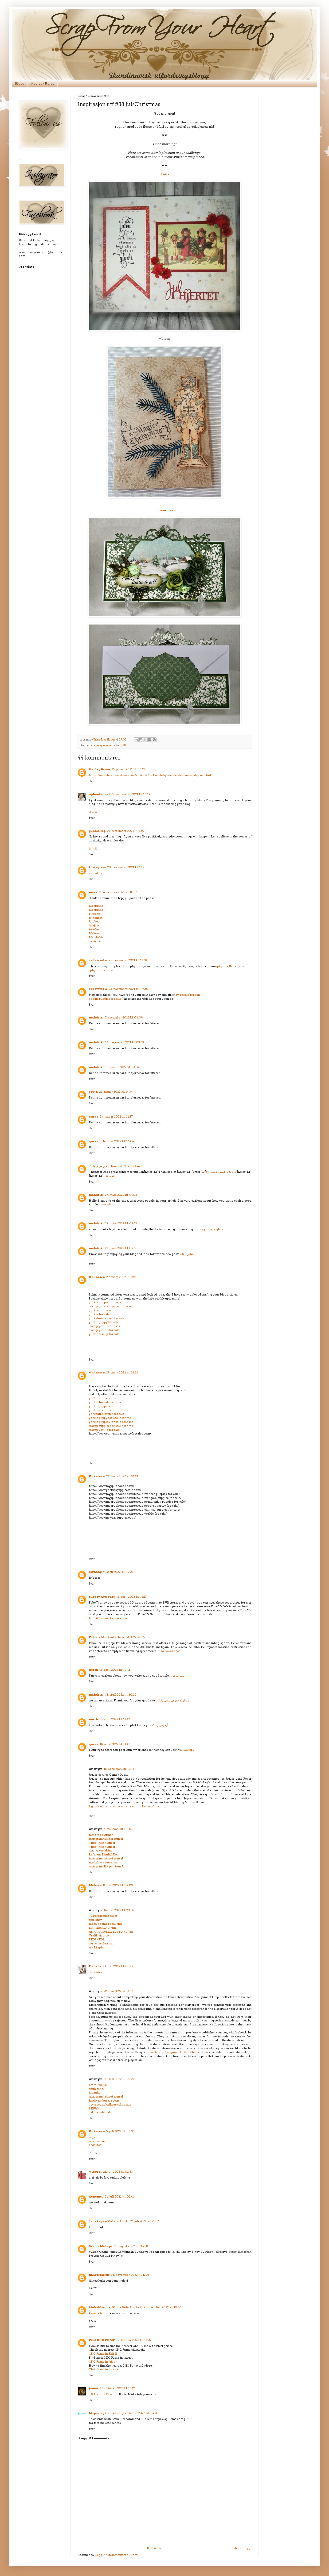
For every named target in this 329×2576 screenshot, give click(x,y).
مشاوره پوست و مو (211, 1229)
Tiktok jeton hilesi (102, 1842)
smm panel (96, 2088)
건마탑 (93, 848)
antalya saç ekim (100, 1850)
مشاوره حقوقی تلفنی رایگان (172, 1700)
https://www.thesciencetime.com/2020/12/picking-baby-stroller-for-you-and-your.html (150, 775)
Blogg (19, 83)
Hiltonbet (95, 917)
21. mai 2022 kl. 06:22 (118, 1966)
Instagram (97, 867)
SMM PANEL (98, 2084)
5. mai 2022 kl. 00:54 (118, 1829)
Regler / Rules (42, 83)
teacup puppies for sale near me (111, 1425)
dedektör (95, 2145)
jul (107, 745)
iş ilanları (95, 2092)
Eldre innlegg (241, 2548)
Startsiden (154, 2548)
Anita (164, 174)
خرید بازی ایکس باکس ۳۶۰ (221, 1171)
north (93, 1669)
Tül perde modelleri (103, 1915)
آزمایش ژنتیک (160, 1725)
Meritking (96, 905)
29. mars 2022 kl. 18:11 (122, 1277)
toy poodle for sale (187, 994)
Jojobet (94, 921)
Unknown (97, 1277)
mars (93, 892)
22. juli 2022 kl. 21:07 (144, 2221)
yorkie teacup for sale (104, 1334)
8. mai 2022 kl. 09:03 (118, 1885)
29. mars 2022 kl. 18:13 (122, 1476)
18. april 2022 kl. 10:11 (114, 1669)
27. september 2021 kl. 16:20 (127, 831)
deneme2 (96, 2196)
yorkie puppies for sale (105, 1302)
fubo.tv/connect (168, 1651)
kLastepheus (99, 2274)
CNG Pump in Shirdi (103, 2353)
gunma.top (97, 831)
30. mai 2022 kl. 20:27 (119, 2079)
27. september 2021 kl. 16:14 (130, 794)
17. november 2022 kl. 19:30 (161, 2307)
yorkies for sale (100, 1310)
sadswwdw (98, 960)
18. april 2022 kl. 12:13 (119, 1768)
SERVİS (94, 2108)
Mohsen (95, 1885)
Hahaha (95, 1966)
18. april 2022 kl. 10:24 (120, 1694)
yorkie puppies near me (105, 1406)
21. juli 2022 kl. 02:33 (118, 2171)
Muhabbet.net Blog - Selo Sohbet (115, 2307)
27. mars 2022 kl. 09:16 (121, 1248)
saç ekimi (95, 2137)
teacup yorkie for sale (104, 1330)
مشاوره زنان (187, 1254)
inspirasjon (98, 745)
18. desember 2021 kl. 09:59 (124, 1042)
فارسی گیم (100, 1166)
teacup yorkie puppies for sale (110, 1306)
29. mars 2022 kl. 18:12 (122, 1372)
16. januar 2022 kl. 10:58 (122, 1067)
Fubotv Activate (102, 1596)
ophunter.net (99, 794)
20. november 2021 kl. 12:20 (127, 867)
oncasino (95, 1972)
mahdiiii (96, 1017)
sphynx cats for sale (102, 970)
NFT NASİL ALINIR (102, 1927)
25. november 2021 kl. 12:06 (128, 989)
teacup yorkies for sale (105, 1326)
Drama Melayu (100, 2246)
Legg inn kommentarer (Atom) (116, 2555)
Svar (92, 781)
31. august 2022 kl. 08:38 (131, 2246)
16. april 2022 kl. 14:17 (131, 1596)
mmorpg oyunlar (101, 1834)
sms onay (95, 1919)
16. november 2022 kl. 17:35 (130, 2274)
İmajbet (94, 925)
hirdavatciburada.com (104, 2100)
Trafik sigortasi (99, 1935)
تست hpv (188, 1749)
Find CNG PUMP (102, 2340)
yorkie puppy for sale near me (110, 1417)
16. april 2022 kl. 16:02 (133, 1637)
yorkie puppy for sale (104, 1322)
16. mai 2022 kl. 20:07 (119, 1910)
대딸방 (93, 812)
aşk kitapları (97, 1947)
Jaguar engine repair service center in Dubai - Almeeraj (127, 1806)
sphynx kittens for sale (231, 966)
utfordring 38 (117, 745)
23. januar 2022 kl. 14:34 (116, 1091)
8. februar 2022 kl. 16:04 (117, 1141)
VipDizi (95, 2171)
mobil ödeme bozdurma (105, 1923)
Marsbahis (96, 937)
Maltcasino (96, 933)
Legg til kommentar (95, 2438)
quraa (93, 1116)
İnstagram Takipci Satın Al (107, 1866)
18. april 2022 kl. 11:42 (114, 1719)
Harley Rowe (99, 769)
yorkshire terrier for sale (106, 1318)
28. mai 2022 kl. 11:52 (118, 1991)
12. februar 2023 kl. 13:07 (133, 2340)
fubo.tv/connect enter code (108, 1618)
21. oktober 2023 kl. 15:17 (117, 2388)
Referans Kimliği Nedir (105, 1854)
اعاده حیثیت (105, 1204)
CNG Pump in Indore (103, 2369)
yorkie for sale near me (105, 1402)
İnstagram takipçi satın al (106, 2096)
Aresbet (94, 929)
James (93, 2388)
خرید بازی (109, 1175)
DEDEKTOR (97, 1939)
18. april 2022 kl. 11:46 (115, 1744)
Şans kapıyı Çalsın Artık (108, 2221)
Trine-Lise (164, 510)
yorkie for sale (99, 1314)
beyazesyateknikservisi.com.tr (110, 2104)
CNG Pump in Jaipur (103, 2361)
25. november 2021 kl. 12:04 (128, 960)
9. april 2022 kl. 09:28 (118, 1571)
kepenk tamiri (99, 2313)
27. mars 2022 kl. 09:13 (121, 1194)
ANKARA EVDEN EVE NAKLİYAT (111, 1931)
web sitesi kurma (101, 1943)
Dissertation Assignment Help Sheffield (174, 2052)
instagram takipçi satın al (106, 1838)
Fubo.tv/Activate (102, 1637)
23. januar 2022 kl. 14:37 (116, 1116)
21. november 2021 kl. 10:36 (117, 892)
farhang (95, 1571)
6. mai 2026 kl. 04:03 (144, 2413)
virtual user (97, 873)
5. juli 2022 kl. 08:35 (120, 2131)
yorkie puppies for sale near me (111, 1421)
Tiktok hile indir (100, 2112)
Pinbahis (95, 913)
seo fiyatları (97, 2141)
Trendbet (95, 941)
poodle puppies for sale (105, 998)
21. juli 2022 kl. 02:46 (120, 2196)
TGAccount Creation (103, 2394)
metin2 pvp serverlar (103, 1862)
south (93, 1091)
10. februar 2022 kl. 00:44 (115, 1166)
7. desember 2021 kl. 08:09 (124, 1017)
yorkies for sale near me (106, 1398)
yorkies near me (100, 1410)
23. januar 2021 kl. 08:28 (128, 769)
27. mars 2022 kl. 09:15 (121, 1223)
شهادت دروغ (176, 1675)
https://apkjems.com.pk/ (108, 2413)
